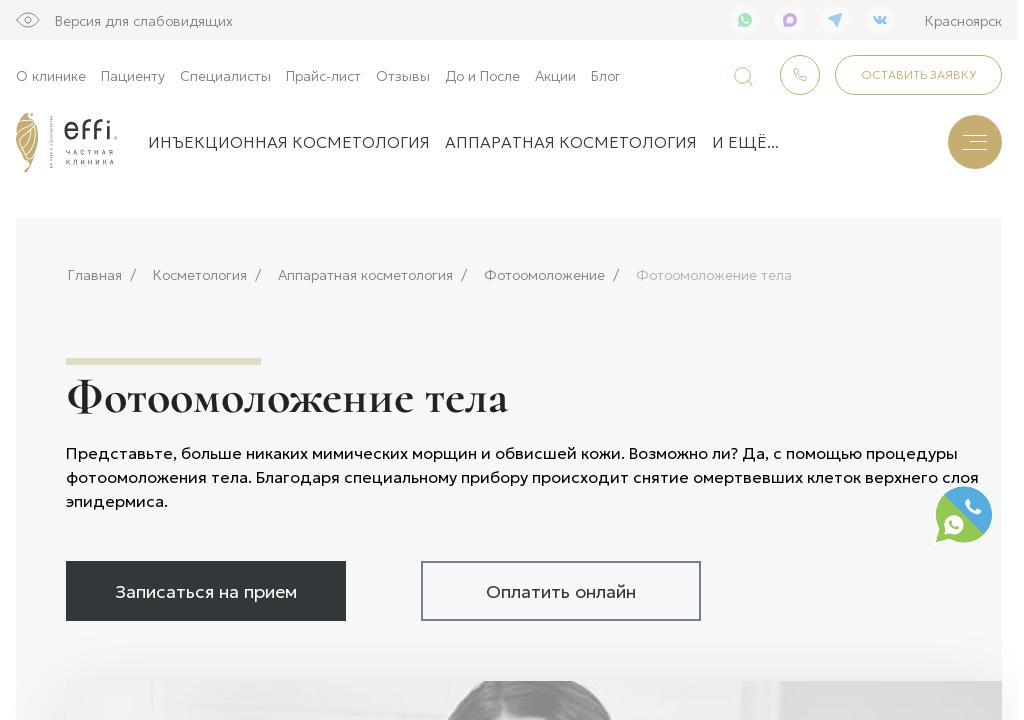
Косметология (200, 268)
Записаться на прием (206, 584)
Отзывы (403, 75)
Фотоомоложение (544, 268)
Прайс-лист (323, 75)
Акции (555, 75)
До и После (482, 75)
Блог (606, 75)
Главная (95, 268)
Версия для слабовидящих (144, 20)
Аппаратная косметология (571, 141)
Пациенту (133, 75)
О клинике (51, 75)
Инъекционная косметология (289, 141)
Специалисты (225, 75)
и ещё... (745, 141)
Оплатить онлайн (561, 584)
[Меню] (975, 142)
